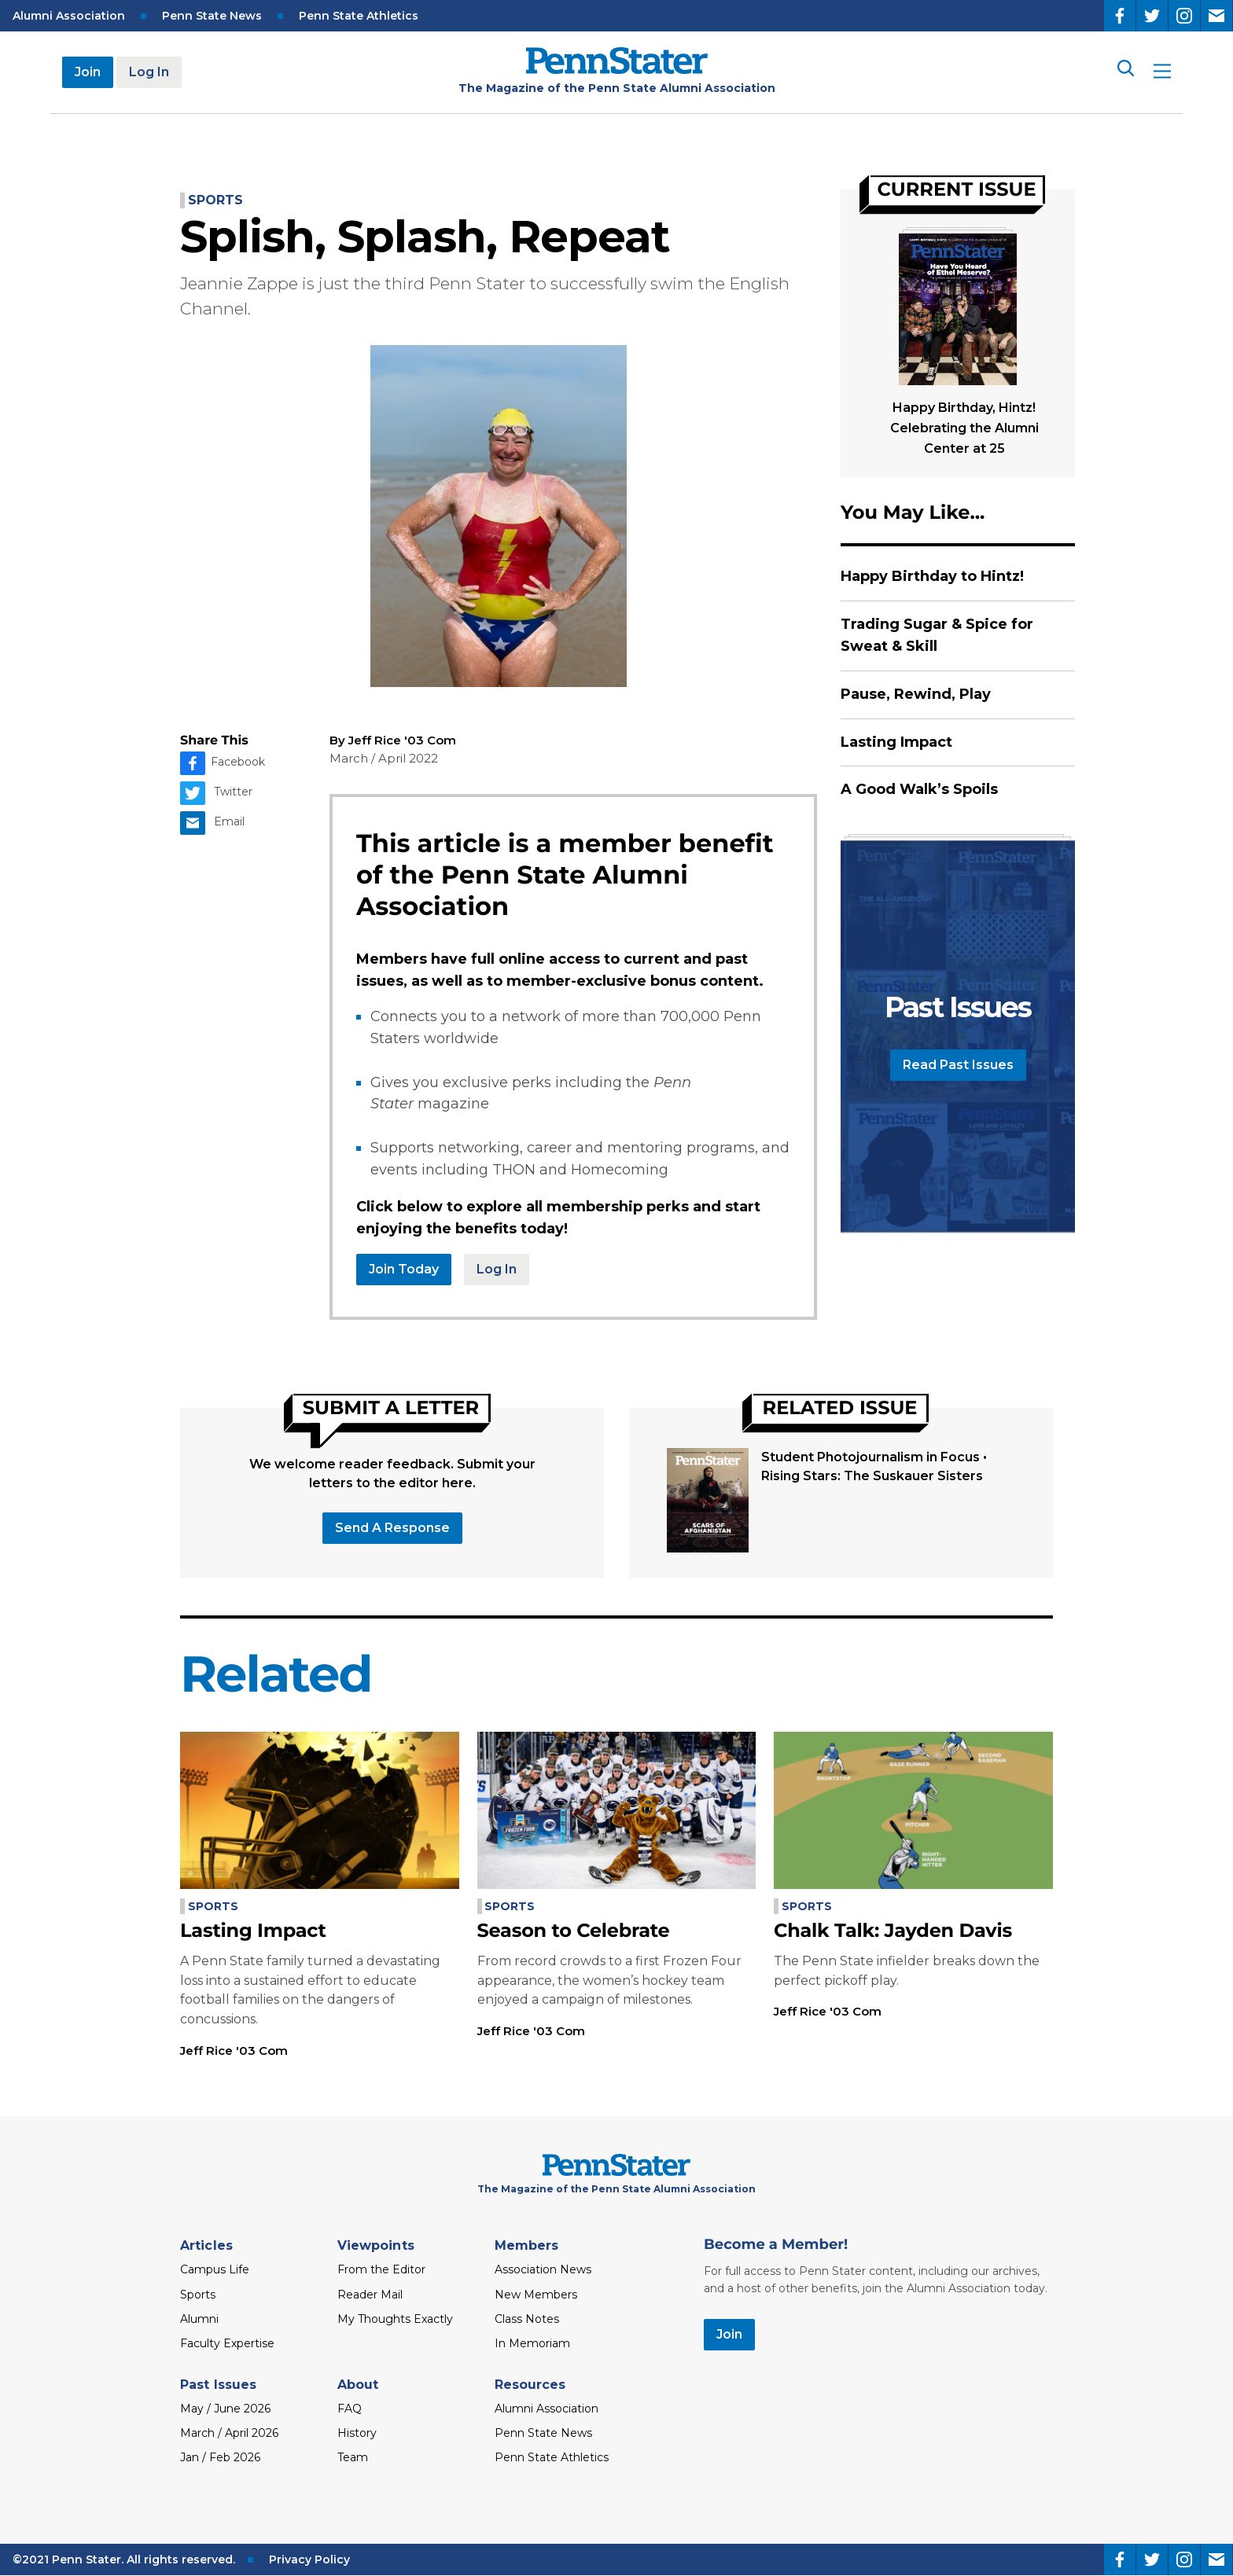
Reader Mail (370, 2295)
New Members (536, 2295)
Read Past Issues (958, 1064)
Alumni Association (69, 16)
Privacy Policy (309, 2559)
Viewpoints (375, 2245)
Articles (206, 2245)
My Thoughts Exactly (395, 2319)
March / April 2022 (383, 758)
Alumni (199, 2319)
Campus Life (214, 2269)
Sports (215, 200)
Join (88, 71)
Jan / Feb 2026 (220, 2457)
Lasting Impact (896, 742)
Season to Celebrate (573, 1931)
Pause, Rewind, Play (916, 694)
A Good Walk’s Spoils (919, 789)
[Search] (1124, 71)
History (357, 2433)
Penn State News (212, 16)
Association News (543, 2269)
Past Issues (218, 2384)
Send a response (392, 1527)
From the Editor (381, 2269)
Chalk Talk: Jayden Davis (893, 1931)
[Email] (1216, 15)
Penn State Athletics (358, 16)
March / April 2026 (229, 2433)
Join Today (404, 1269)
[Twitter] (1152, 15)
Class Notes (527, 2319)
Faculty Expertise (227, 2343)
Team (352, 2457)
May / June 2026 (225, 2408)
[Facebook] (1119, 15)
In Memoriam (532, 2343)
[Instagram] (1184, 15)
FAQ (349, 2408)
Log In (149, 71)
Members (527, 2245)
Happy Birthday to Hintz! (932, 576)
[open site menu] (1162, 72)
